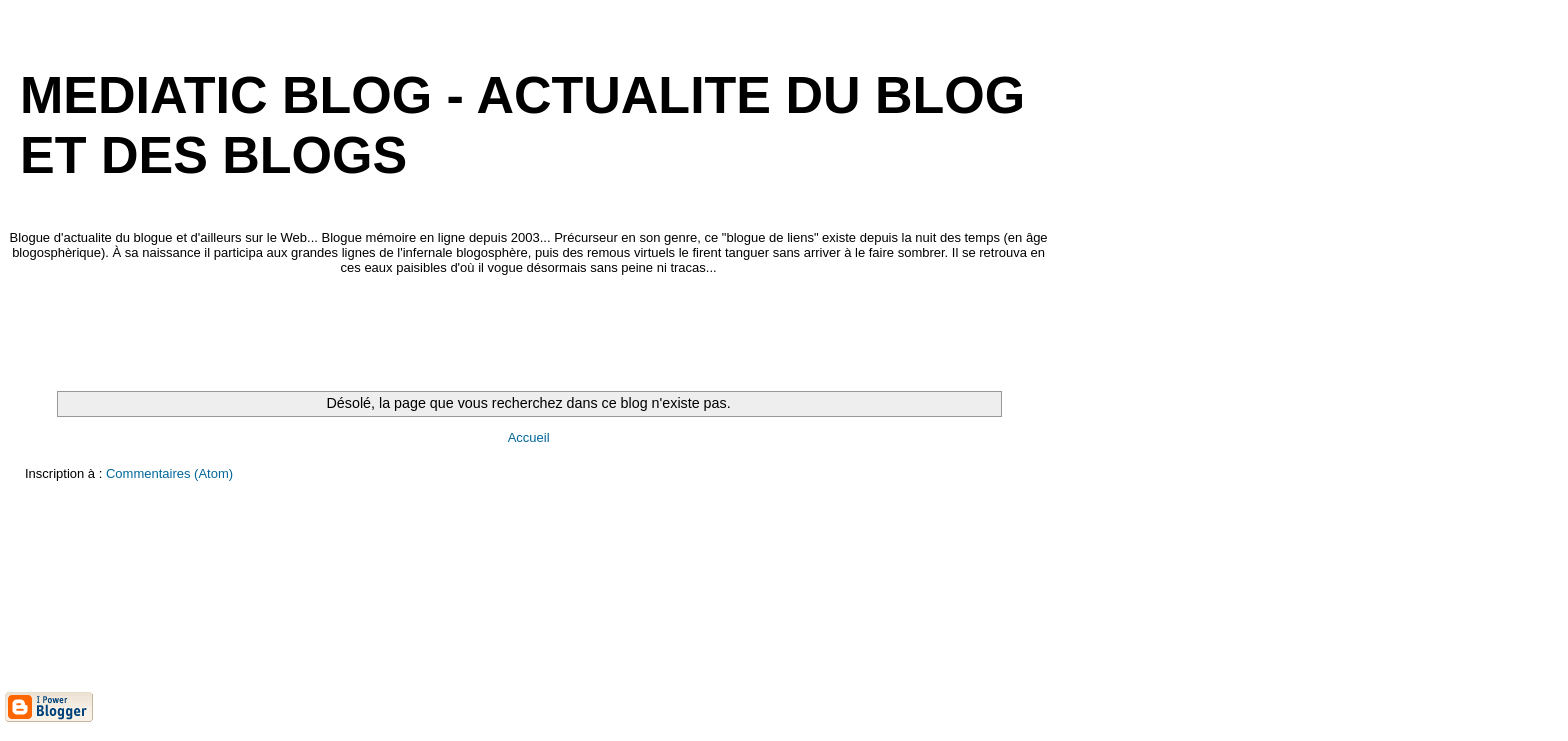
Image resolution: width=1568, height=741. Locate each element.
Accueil (529, 437)
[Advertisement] (369, 333)
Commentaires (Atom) (169, 473)
